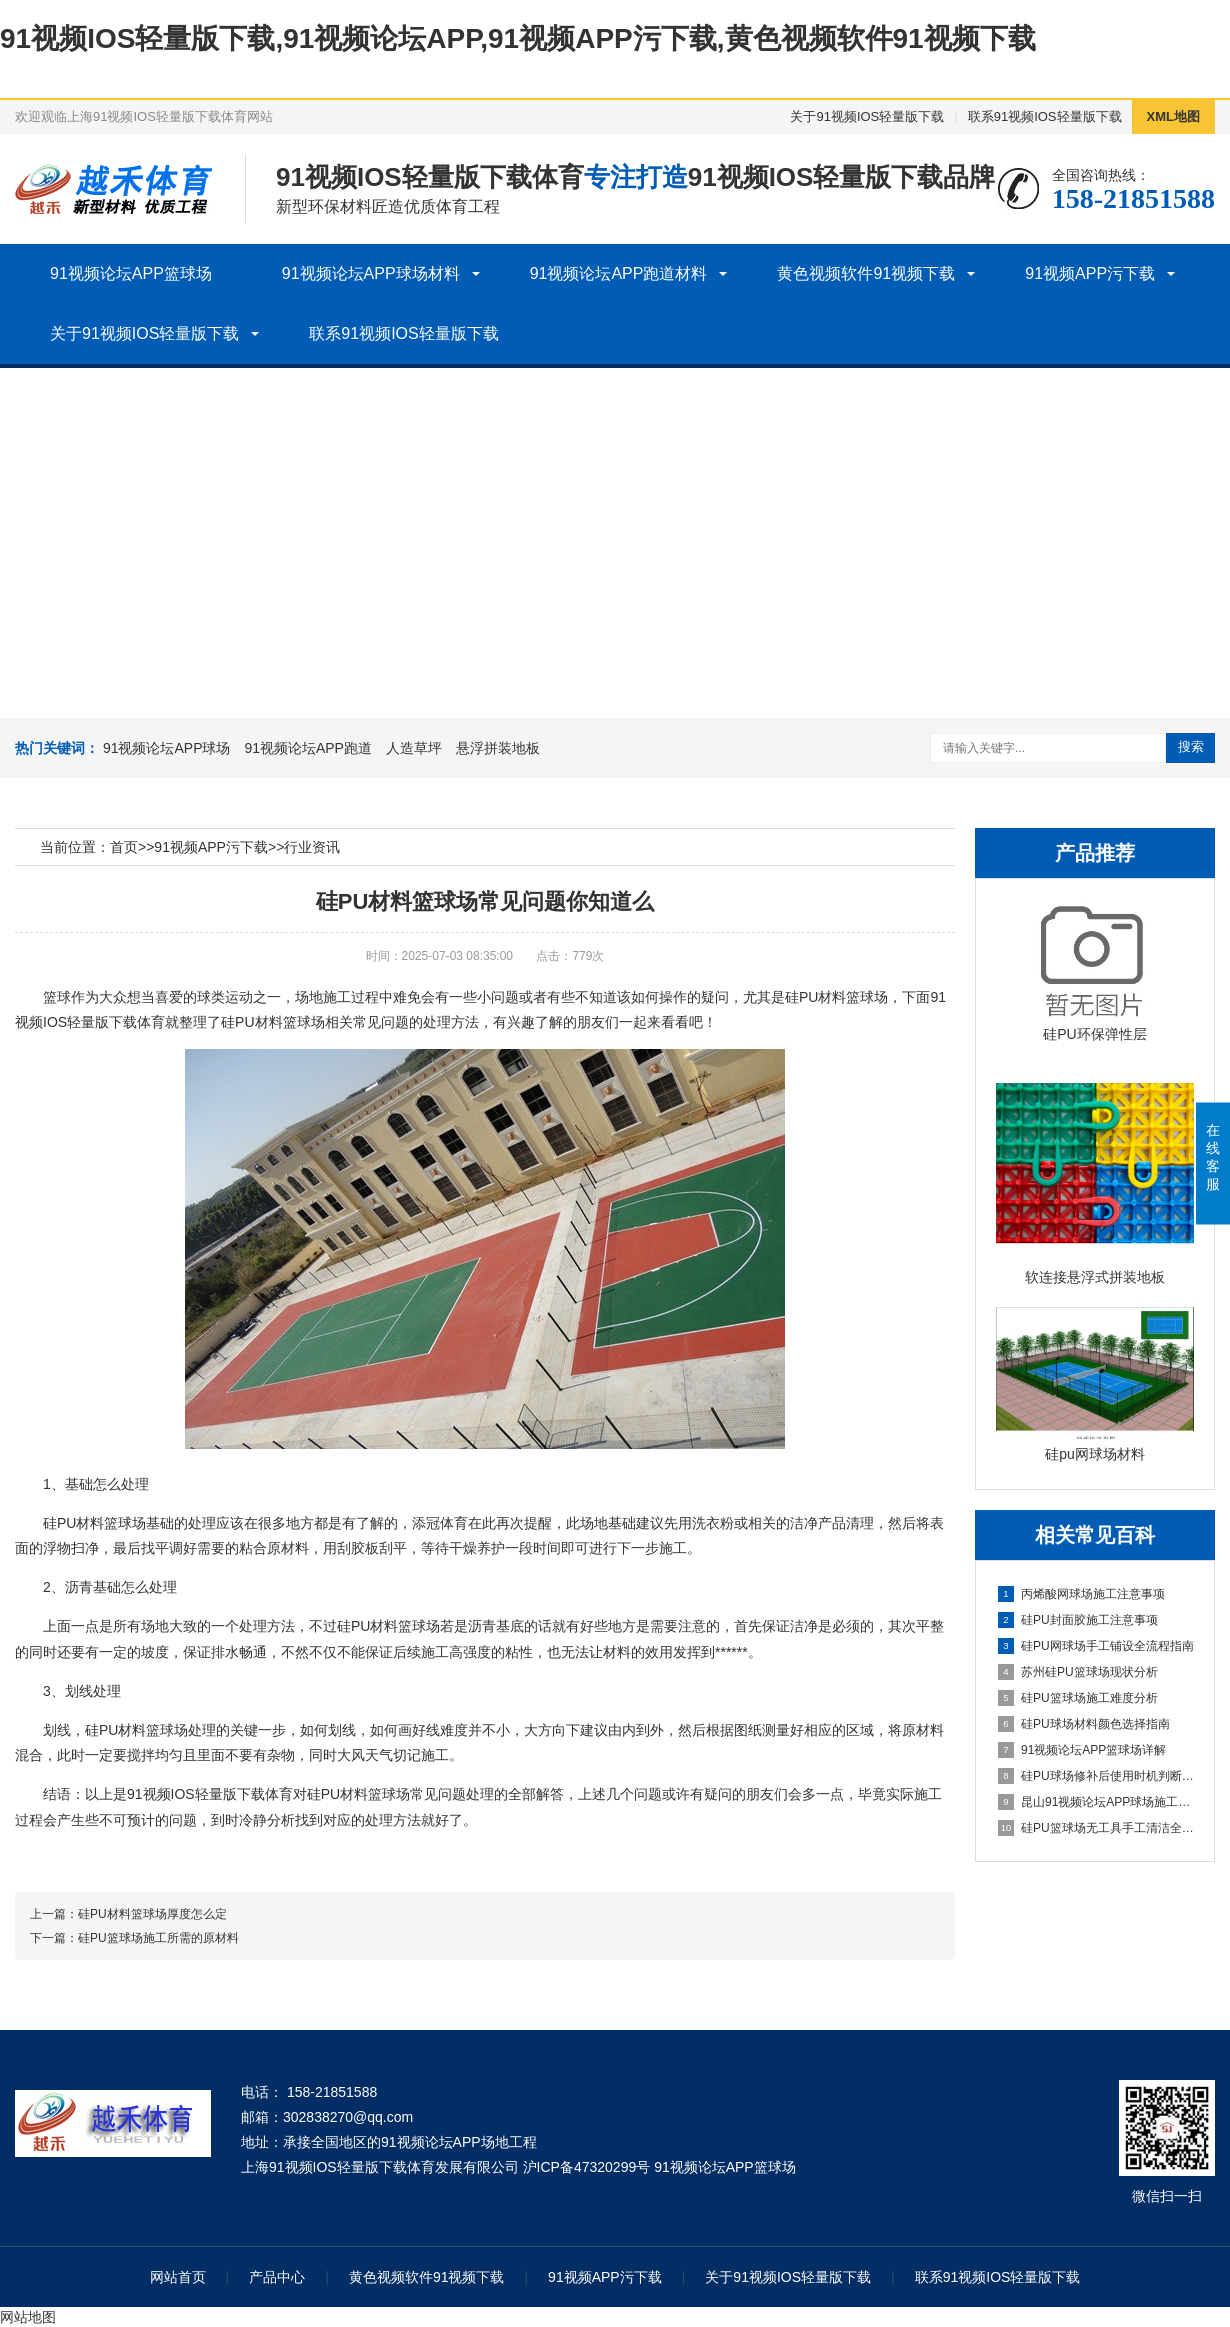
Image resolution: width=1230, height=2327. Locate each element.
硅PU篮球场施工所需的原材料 (158, 1938)
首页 (124, 847)
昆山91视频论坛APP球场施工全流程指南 (1096, 1802)
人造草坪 (414, 748)
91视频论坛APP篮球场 (131, 273)
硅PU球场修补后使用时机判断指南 (1096, 1776)
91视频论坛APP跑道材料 (619, 273)
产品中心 (277, 2277)
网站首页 (178, 2277)
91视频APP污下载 (1090, 273)
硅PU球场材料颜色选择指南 (1084, 1724)
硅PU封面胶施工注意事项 (1078, 1620)
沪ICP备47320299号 (587, 2167)
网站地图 (28, 2317)
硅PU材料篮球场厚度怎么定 (152, 1914)
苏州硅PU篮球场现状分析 (1078, 1672)
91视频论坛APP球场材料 (371, 273)
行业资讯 (312, 847)
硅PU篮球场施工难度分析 (1078, 1698)
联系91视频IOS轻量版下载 (1045, 116)
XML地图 (1173, 116)
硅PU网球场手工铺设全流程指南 (1096, 1646)
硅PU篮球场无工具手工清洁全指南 (1096, 1828)
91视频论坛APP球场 (167, 748)
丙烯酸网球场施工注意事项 (1081, 1594)
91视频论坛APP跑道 (308, 748)
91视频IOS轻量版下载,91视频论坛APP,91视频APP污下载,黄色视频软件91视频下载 (518, 38)
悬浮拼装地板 (498, 748)
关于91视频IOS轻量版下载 (867, 116)
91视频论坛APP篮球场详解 (1082, 1750)
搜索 (1191, 746)
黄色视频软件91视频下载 (866, 273)
